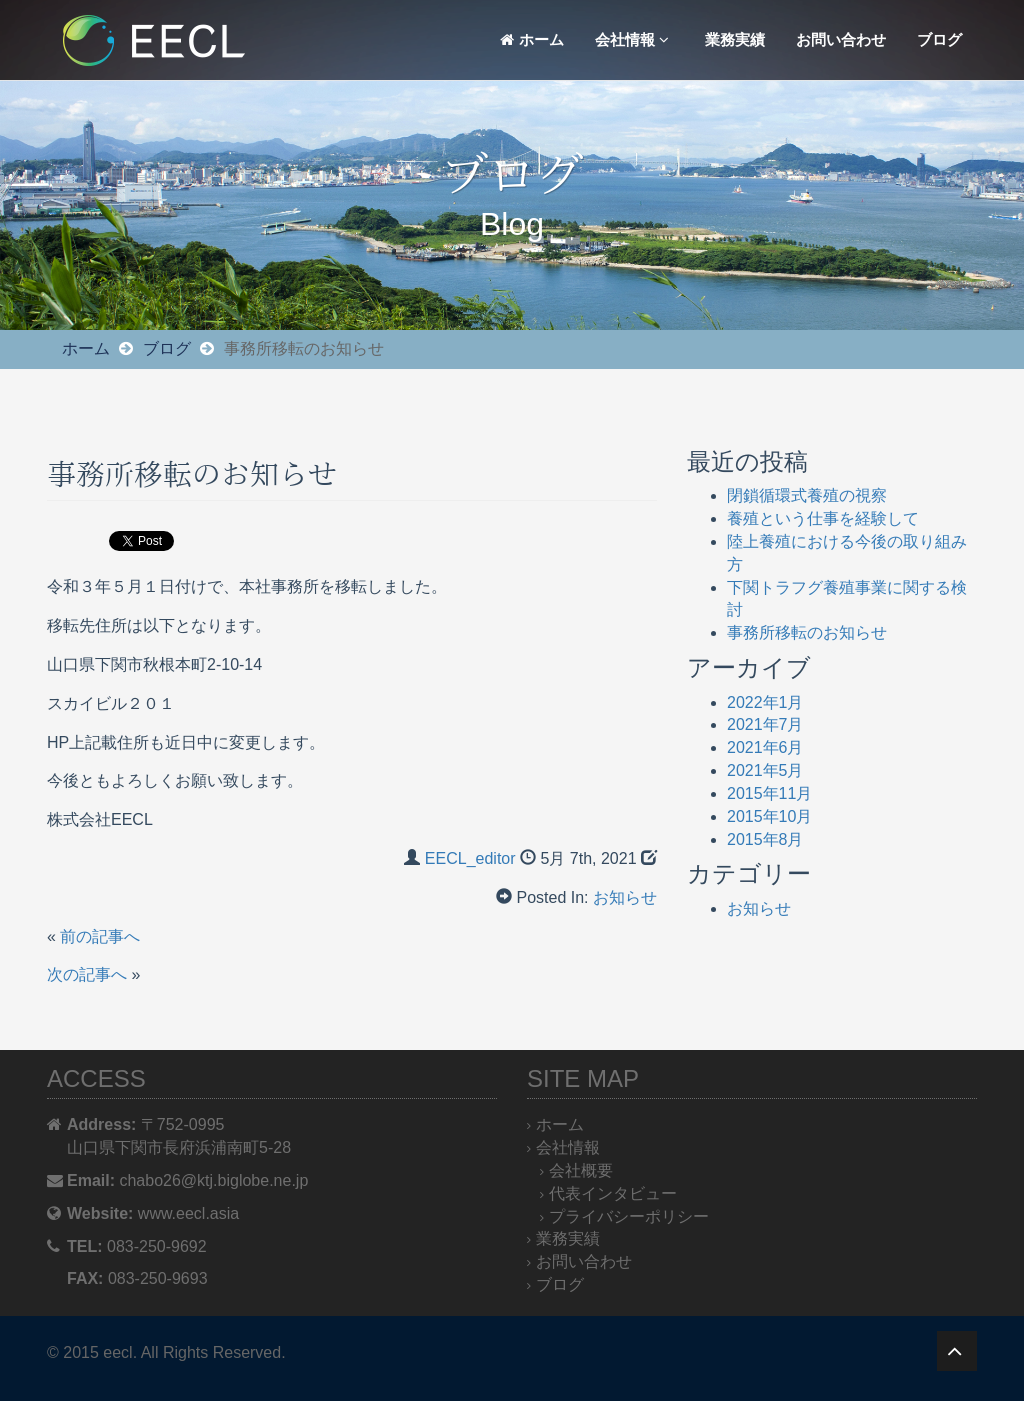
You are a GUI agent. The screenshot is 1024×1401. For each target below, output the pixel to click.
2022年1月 (765, 702)
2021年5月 (765, 770)
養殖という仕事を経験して (823, 518)
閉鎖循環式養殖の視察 (807, 495)
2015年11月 (769, 793)
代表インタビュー (613, 1193)
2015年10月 (769, 816)
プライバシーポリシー (629, 1216)
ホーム (532, 39)
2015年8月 (765, 839)
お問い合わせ (841, 39)
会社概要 (581, 1170)
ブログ (939, 39)
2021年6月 (765, 747)
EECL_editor (470, 858)
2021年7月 (765, 724)
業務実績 (735, 39)
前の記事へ (100, 936)
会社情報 (632, 39)
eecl (117, 1352)
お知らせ (625, 897)
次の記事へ (87, 974)
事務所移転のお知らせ (807, 632)
